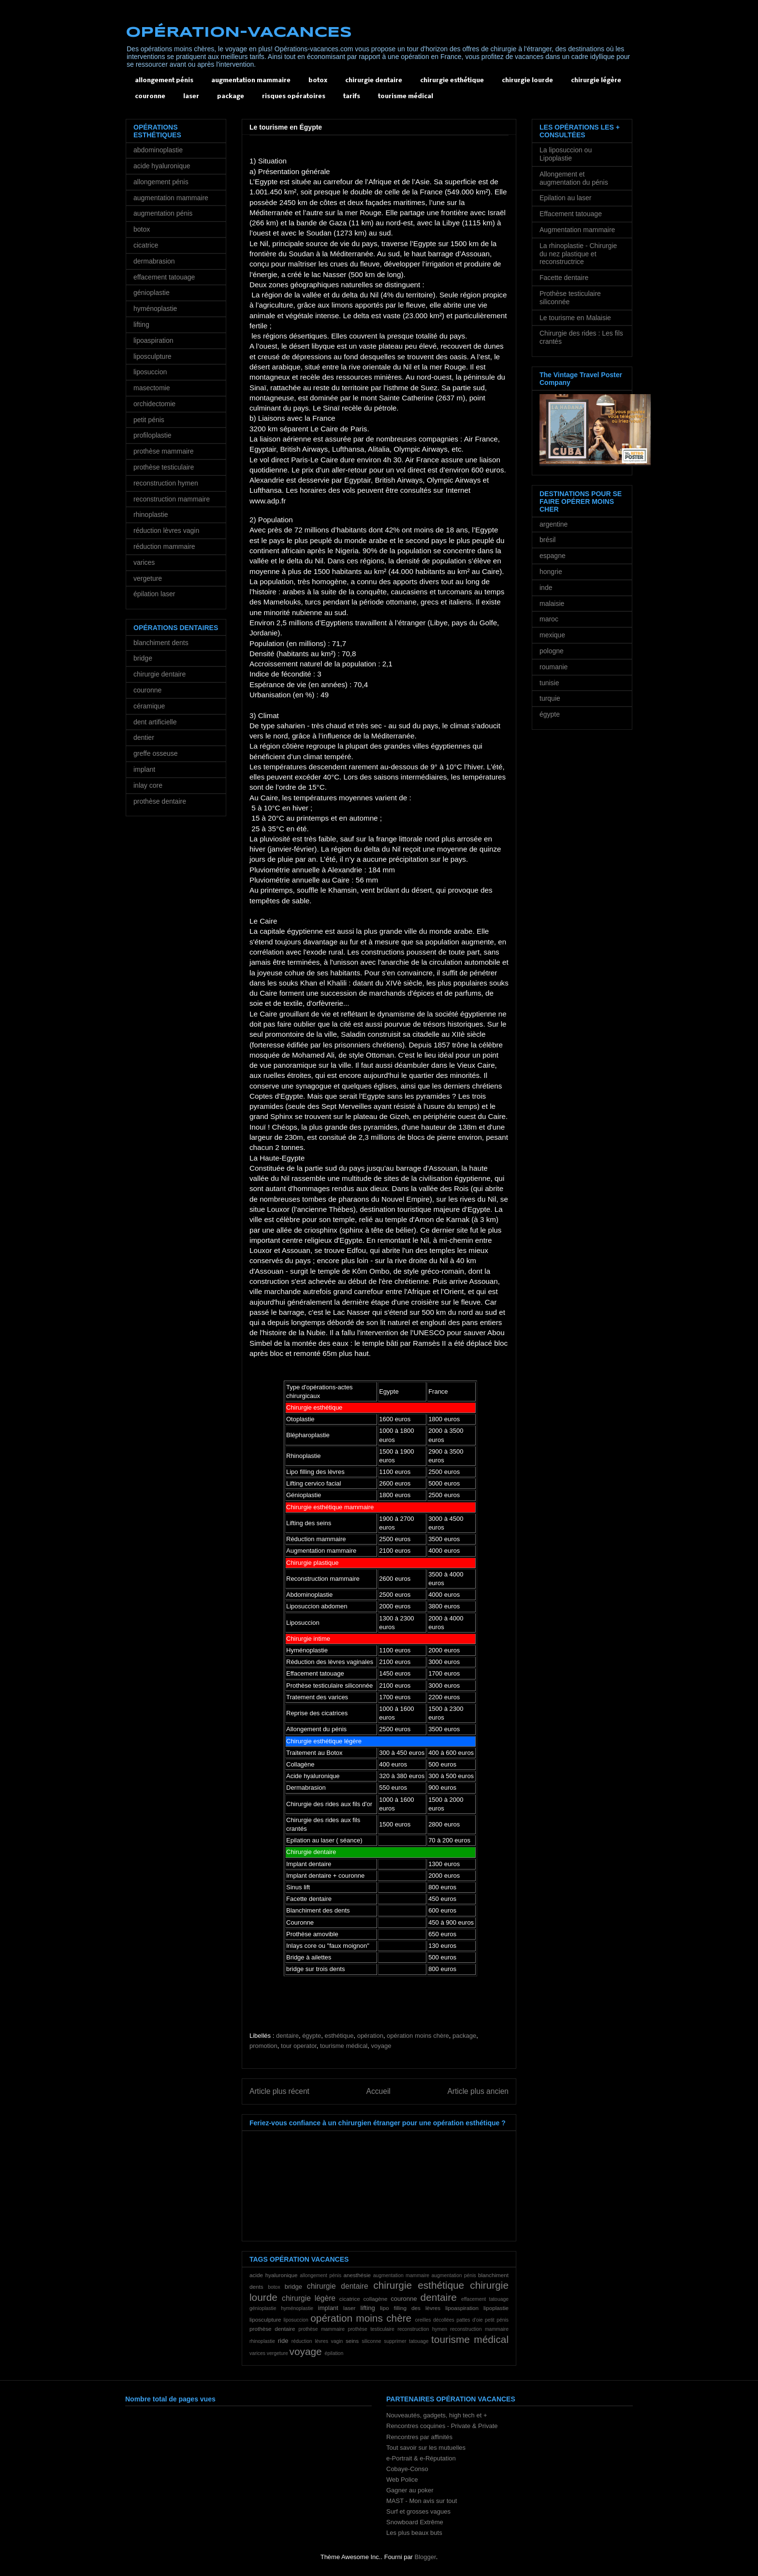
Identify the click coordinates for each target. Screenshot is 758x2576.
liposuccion (295, 2320)
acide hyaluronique (273, 2275)
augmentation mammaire (251, 80)
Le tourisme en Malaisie (575, 318)
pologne (551, 651)
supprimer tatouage (406, 2341)
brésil (547, 540)
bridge (293, 2286)
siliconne (371, 2341)
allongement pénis (164, 80)
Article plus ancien (478, 2091)
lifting (367, 2307)
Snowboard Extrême (414, 2522)
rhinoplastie (262, 2341)
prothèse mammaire (321, 2329)
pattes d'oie (469, 2320)
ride (283, 2340)
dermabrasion (154, 261)
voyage (381, 2045)
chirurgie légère (596, 80)
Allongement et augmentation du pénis (573, 178)
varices (257, 2353)
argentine (553, 524)
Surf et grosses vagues (418, 2511)
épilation (333, 2353)
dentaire (287, 2035)
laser (191, 96)
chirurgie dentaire (373, 80)
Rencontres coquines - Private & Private (442, 2425)
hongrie (550, 571)
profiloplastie (152, 435)
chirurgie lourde (527, 80)
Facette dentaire (563, 277)
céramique (149, 706)
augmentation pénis (453, 2275)
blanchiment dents (161, 643)
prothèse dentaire (272, 2329)
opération (370, 2035)
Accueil (378, 2091)
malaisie (551, 603)
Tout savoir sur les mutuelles (426, 2447)
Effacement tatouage (570, 214)
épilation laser (154, 594)
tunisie (549, 683)
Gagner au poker (410, 2490)
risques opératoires (293, 96)
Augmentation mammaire (577, 230)
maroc (548, 619)
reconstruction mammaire (479, 2329)
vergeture (277, 2353)
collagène (375, 2299)
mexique (552, 635)
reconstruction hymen (422, 2329)
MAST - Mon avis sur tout (421, 2500)
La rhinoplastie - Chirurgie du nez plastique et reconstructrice (578, 254)
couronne (150, 96)
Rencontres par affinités (419, 2437)
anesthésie (357, 2275)
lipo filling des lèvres (410, 2308)
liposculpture (265, 2319)
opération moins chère (418, 2035)
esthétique (338, 2035)
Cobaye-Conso (407, 2469)
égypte (311, 2035)
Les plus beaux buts (414, 2532)
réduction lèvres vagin (317, 2341)
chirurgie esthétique (452, 80)
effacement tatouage (485, 2299)
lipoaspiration (462, 2308)
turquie (549, 698)
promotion (263, 2045)
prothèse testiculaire (371, 2329)
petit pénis (497, 2320)
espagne (552, 555)
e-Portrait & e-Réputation (421, 2458)
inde (545, 587)
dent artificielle (155, 722)
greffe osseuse (155, 753)
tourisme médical (405, 96)
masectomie (151, 388)
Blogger (425, 2557)
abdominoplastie (158, 150)
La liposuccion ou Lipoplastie (565, 154)
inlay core (147, 785)
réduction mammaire (164, 546)
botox (317, 80)
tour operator (299, 2045)
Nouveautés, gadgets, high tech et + (436, 2415)
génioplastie (262, 2308)
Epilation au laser (565, 198)
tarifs (351, 96)
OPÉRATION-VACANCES (239, 33)
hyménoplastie (297, 2308)
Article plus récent (279, 2091)
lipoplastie (496, 2308)
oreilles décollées (434, 2320)
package (230, 96)
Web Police (402, 2479)
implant (328, 2307)
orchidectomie (154, 404)
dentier (143, 737)
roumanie (553, 667)
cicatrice (349, 2299)
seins (352, 2341)
